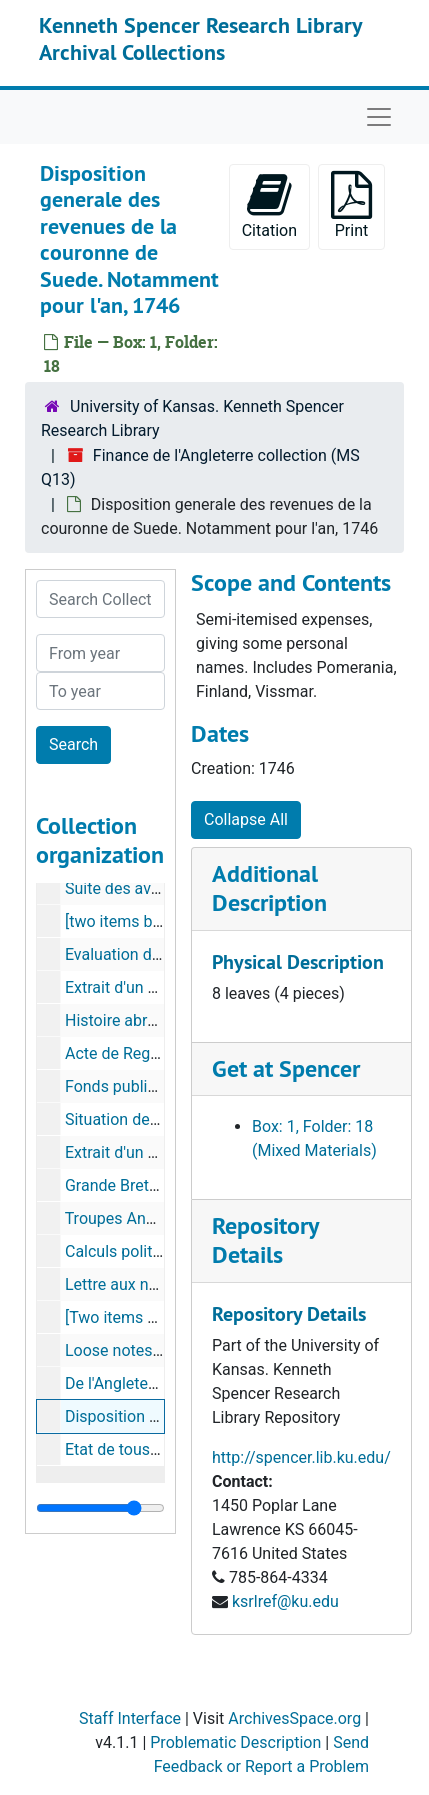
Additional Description (269, 888)
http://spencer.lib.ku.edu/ (301, 1457)
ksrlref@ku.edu (285, 1601)
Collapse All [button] (246, 819)
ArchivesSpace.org (294, 1718)
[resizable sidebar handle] (100, 1508)
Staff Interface (130, 1718)
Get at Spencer (286, 1068)
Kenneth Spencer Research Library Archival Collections (200, 38)
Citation (269, 205)
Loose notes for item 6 (145, 1350)
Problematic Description (235, 1742)
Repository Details (265, 1240)
